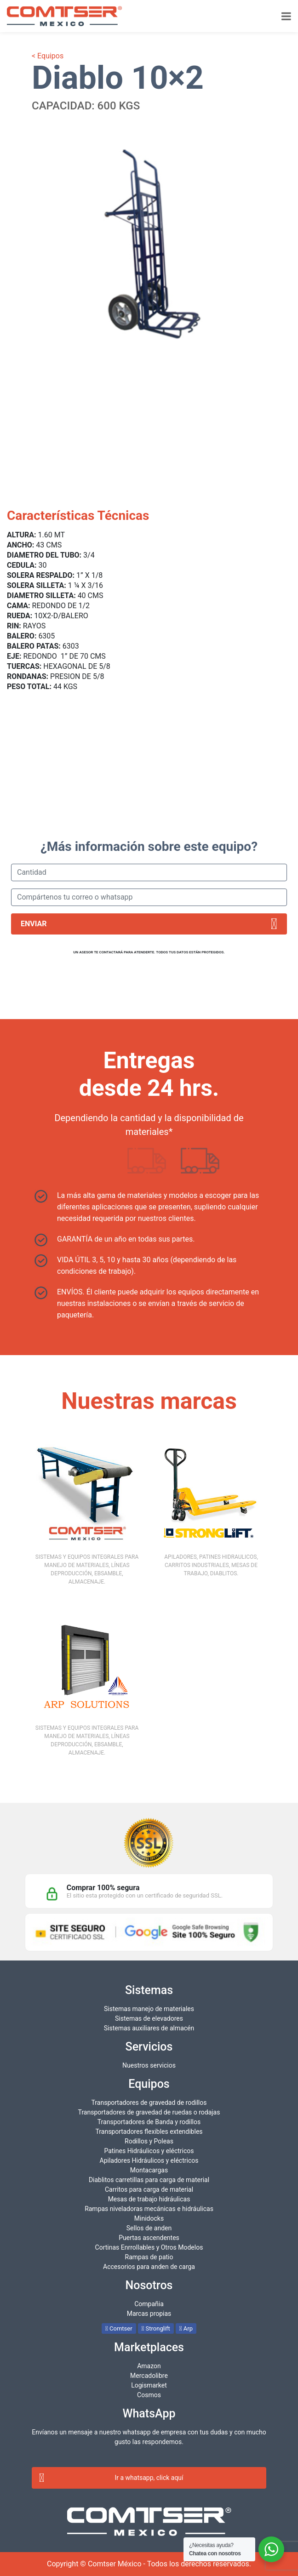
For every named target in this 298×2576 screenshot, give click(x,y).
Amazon (149, 2366)
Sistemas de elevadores (149, 2018)
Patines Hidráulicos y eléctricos (149, 2150)
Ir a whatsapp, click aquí (111, 2478)
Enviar (149, 924)
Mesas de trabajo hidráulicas (149, 2199)
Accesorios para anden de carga (149, 2266)
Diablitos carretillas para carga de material (149, 2179)
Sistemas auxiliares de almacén (149, 2028)
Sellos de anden (149, 2228)
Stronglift (156, 2328)
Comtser (118, 2328)
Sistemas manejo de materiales (149, 2008)
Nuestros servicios (149, 2065)
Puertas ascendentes (149, 2237)
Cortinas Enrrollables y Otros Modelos (149, 2247)
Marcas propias (149, 2313)
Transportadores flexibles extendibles (148, 2131)
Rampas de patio (149, 2257)
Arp (186, 2328)
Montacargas (149, 2170)
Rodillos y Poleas (149, 2141)
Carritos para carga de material (149, 2189)
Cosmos (149, 2395)
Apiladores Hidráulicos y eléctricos (149, 2160)
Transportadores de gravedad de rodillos (149, 2102)
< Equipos (47, 55)
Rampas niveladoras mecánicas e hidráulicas (149, 2208)
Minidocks (149, 2218)
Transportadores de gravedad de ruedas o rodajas (149, 2112)
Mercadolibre (149, 2375)
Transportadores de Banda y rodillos (149, 2122)
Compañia (149, 2304)
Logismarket (149, 2385)
